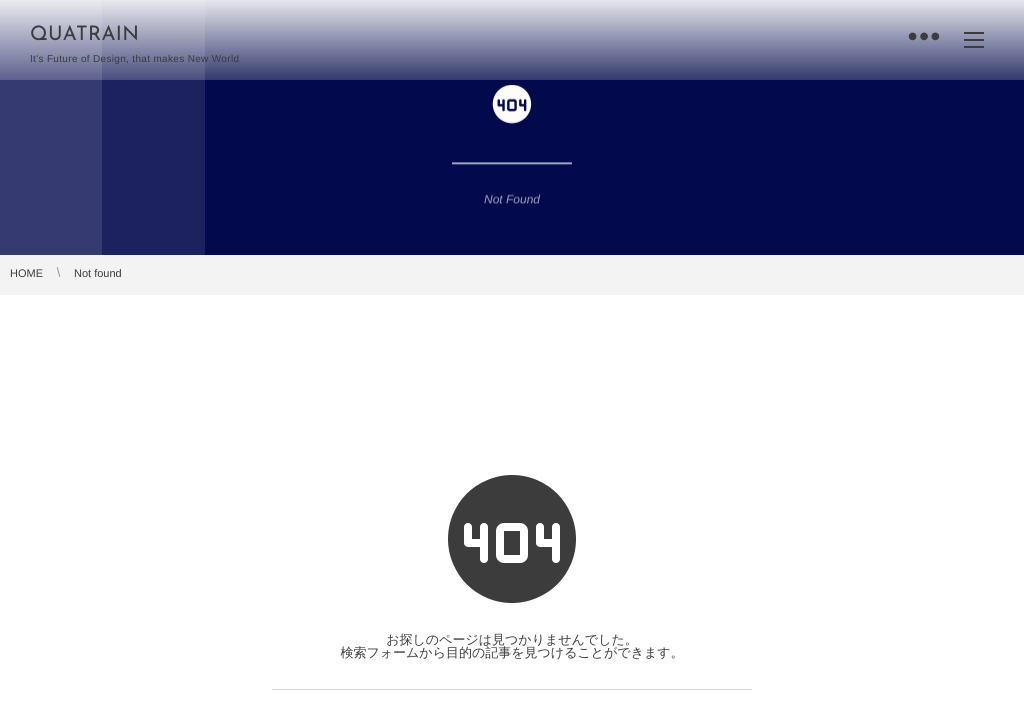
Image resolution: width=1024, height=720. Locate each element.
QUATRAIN (84, 35)
